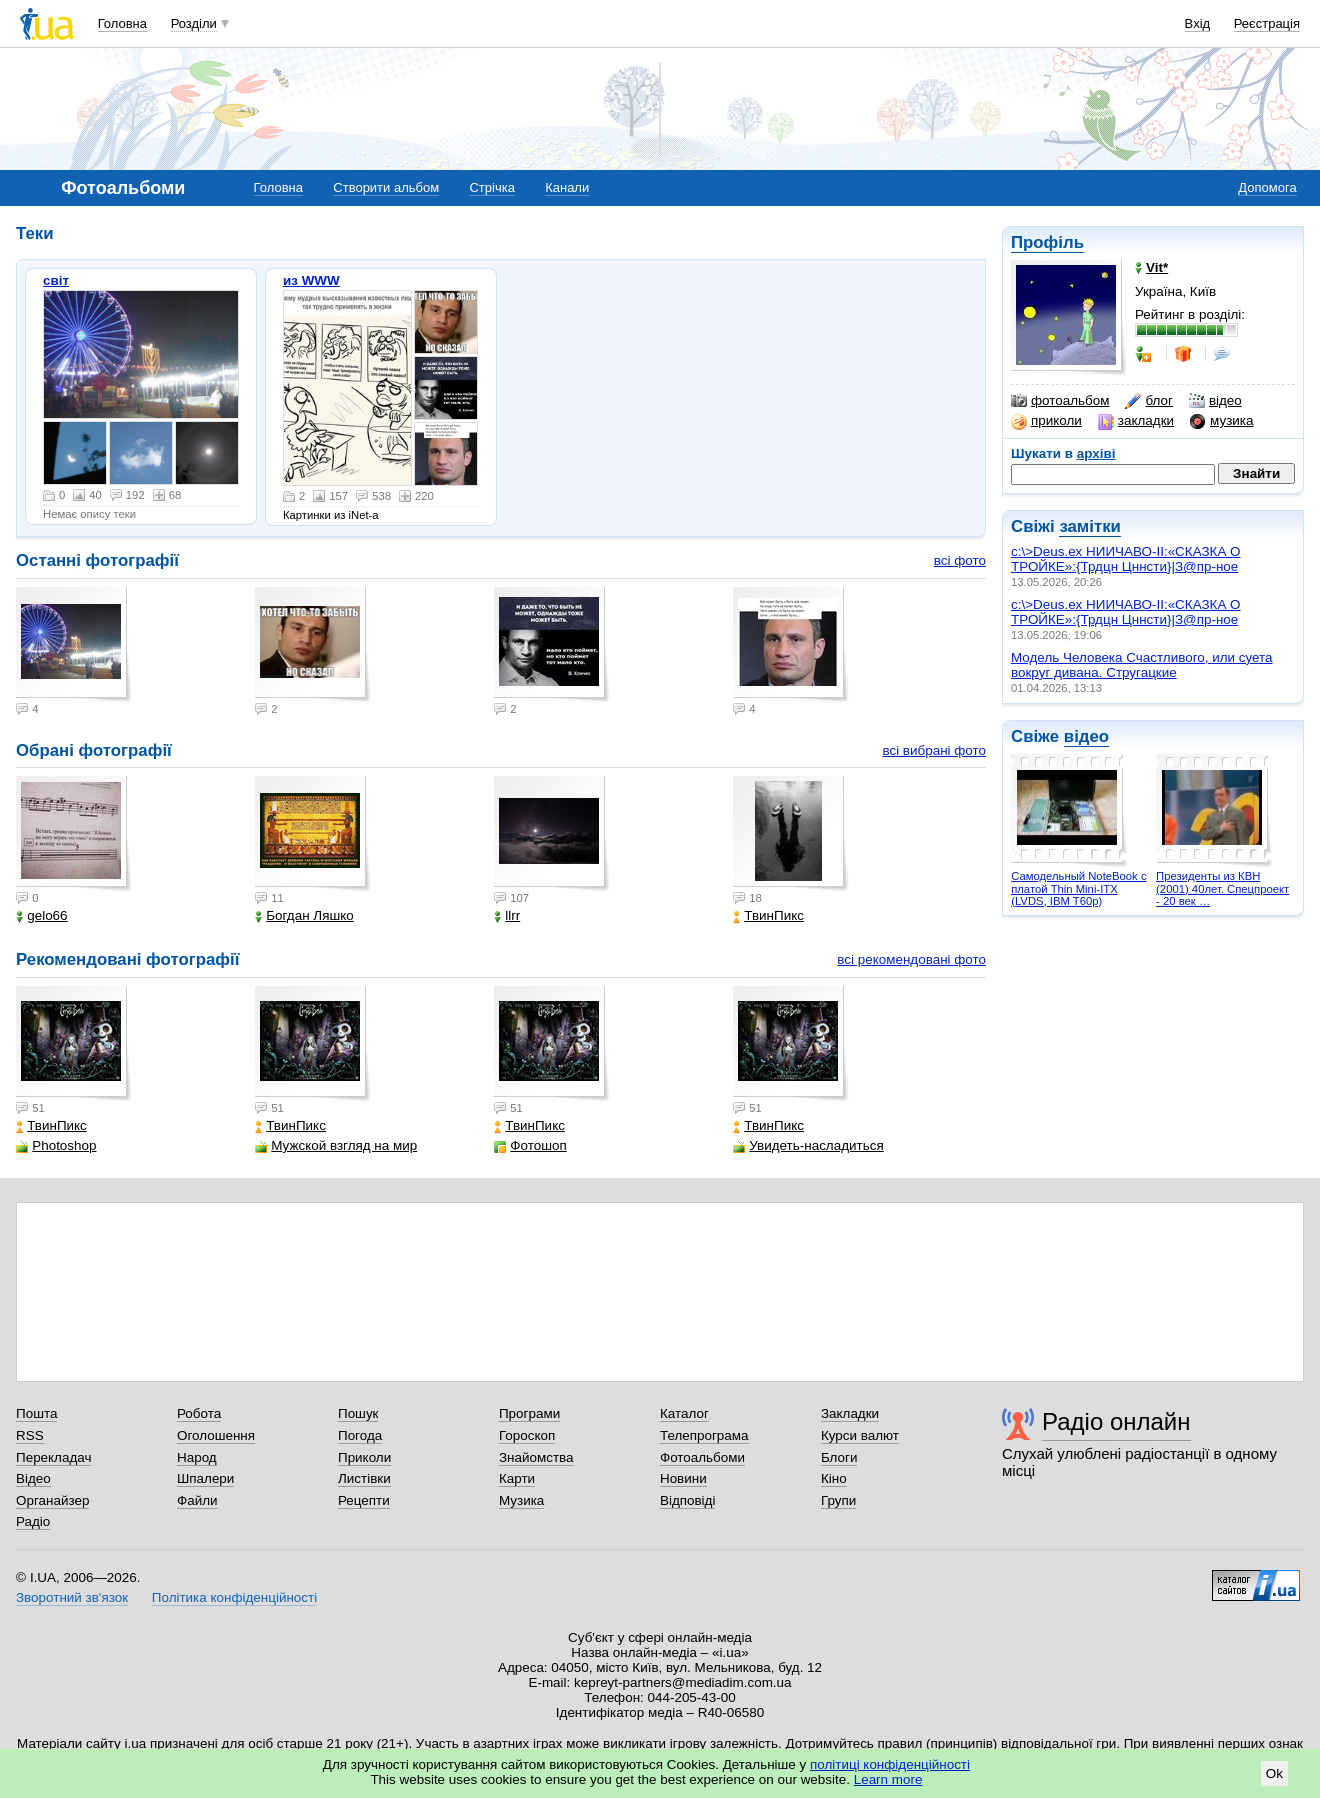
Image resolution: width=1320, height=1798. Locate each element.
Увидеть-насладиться (808, 1145)
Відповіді (688, 1500)
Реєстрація (1267, 23)
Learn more (888, 1779)
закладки (1136, 421)
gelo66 (41, 915)
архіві (1096, 453)
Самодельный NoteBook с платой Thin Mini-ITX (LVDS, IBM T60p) (1078, 888)
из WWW (311, 280)
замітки (1090, 526)
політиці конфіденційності (890, 1764)
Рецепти (364, 1500)
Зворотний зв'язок (72, 1597)
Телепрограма (704, 1435)
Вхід (1198, 23)
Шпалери (205, 1478)
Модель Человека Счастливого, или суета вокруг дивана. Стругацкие (1142, 665)
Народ (197, 1457)
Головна (122, 23)
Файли (197, 1500)
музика (1221, 421)
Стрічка (491, 187)
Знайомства (536, 1457)
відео (1215, 401)
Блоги (839, 1457)
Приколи (364, 1457)
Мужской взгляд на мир (336, 1145)
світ (56, 280)
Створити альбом (386, 187)
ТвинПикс (768, 915)
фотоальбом (1060, 401)
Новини (683, 1478)
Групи (838, 1500)
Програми (529, 1413)
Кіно (834, 1478)
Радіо (33, 1521)
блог (1148, 401)
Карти (517, 1478)
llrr (507, 915)
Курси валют (860, 1435)
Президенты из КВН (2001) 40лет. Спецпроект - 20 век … (1222, 888)
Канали (567, 187)
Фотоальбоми (702, 1457)
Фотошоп (530, 1145)
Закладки (850, 1413)
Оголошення (216, 1435)
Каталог (684, 1413)
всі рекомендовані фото (911, 959)
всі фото (960, 560)
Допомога (1267, 187)
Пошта (36, 1413)
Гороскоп (527, 1435)
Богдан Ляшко (304, 915)
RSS (30, 1435)
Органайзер (52, 1500)
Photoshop (56, 1145)
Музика (521, 1500)
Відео (33, 1478)
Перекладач (53, 1457)
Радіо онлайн (1116, 1421)
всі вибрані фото (934, 750)
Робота (199, 1413)
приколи (1046, 421)
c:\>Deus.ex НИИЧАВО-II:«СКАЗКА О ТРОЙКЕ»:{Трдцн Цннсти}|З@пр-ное (1126, 559)
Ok (1274, 1773)
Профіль (1047, 242)
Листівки (364, 1478)
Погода (360, 1435)
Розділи (194, 23)
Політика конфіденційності (234, 1597)
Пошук (358, 1413)
